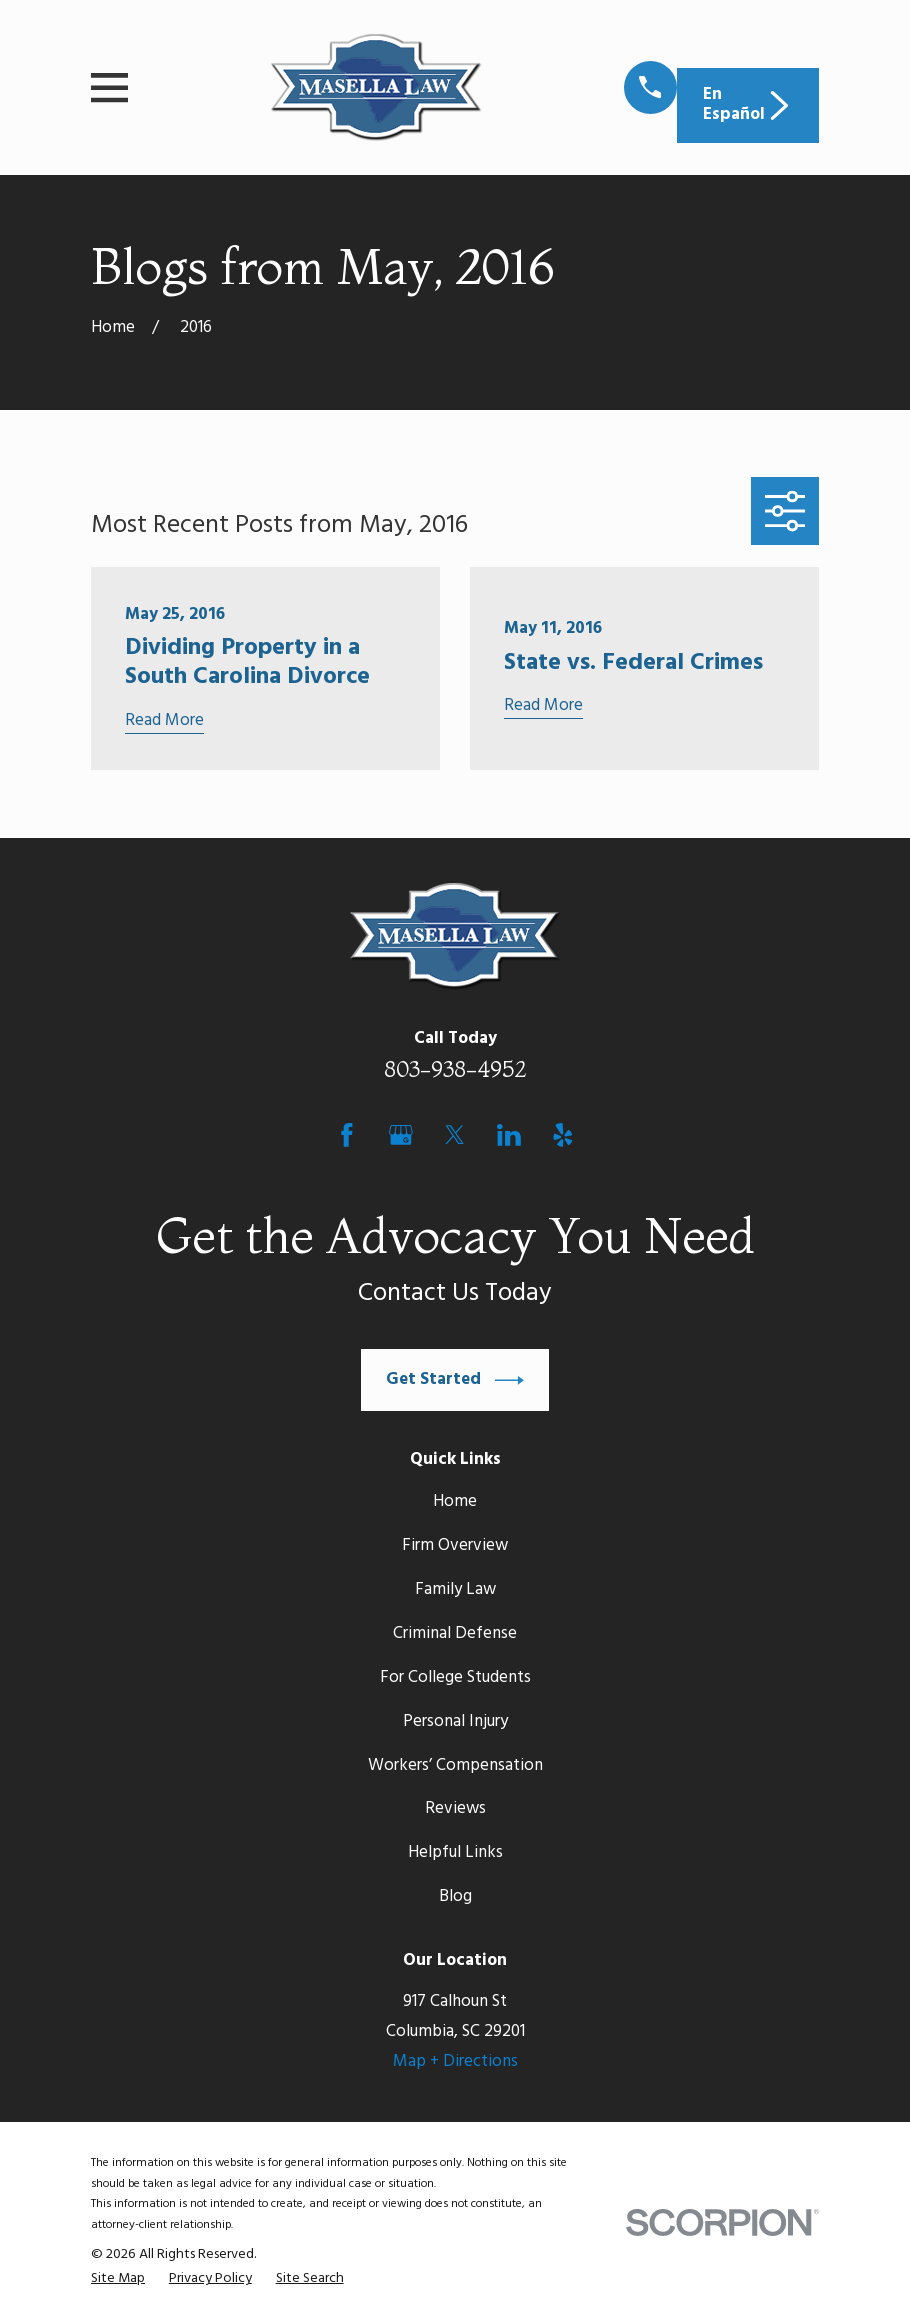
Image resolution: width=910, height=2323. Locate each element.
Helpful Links (455, 1852)
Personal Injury (455, 1721)
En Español (748, 104)
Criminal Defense (455, 1633)
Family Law (455, 1589)
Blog (455, 1896)
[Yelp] (563, 1135)
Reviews (455, 1808)
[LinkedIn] (509, 1135)
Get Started (455, 1380)
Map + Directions (455, 2061)
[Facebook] (347, 1135)
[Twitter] (455, 1135)
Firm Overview (455, 1545)
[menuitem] (118, 2279)
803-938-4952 (455, 1069)
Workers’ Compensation (455, 1765)
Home (455, 1501)
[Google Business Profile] (401, 1135)
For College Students (455, 1677)
